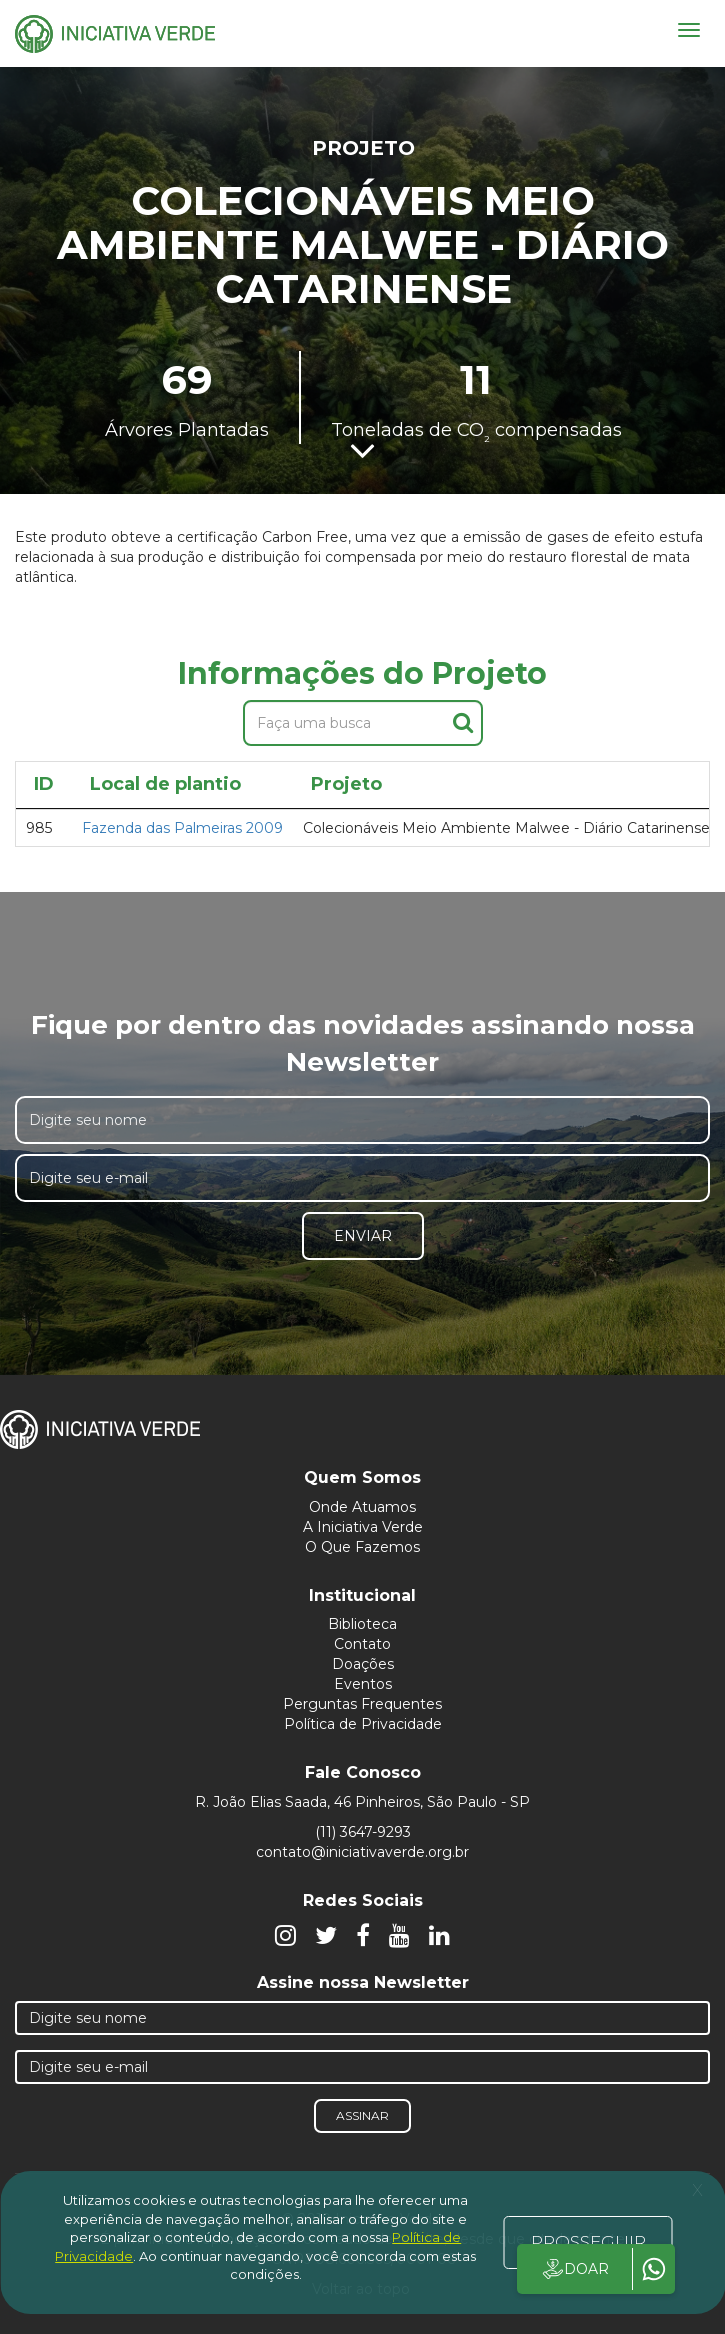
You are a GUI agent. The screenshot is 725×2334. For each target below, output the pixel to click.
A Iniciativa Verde (363, 1527)
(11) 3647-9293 (363, 1832)
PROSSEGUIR (588, 2242)
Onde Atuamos (362, 1507)
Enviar (363, 1236)
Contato (362, 1644)
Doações (363, 1664)
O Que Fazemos (362, 1547)
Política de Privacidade (363, 1724)
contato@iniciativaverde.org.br (362, 1852)
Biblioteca (362, 1624)
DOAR (574, 2269)
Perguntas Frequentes (362, 1704)
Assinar (362, 2115)
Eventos (363, 1684)
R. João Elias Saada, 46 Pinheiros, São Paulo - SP (362, 1802)
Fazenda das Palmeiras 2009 (182, 828)
